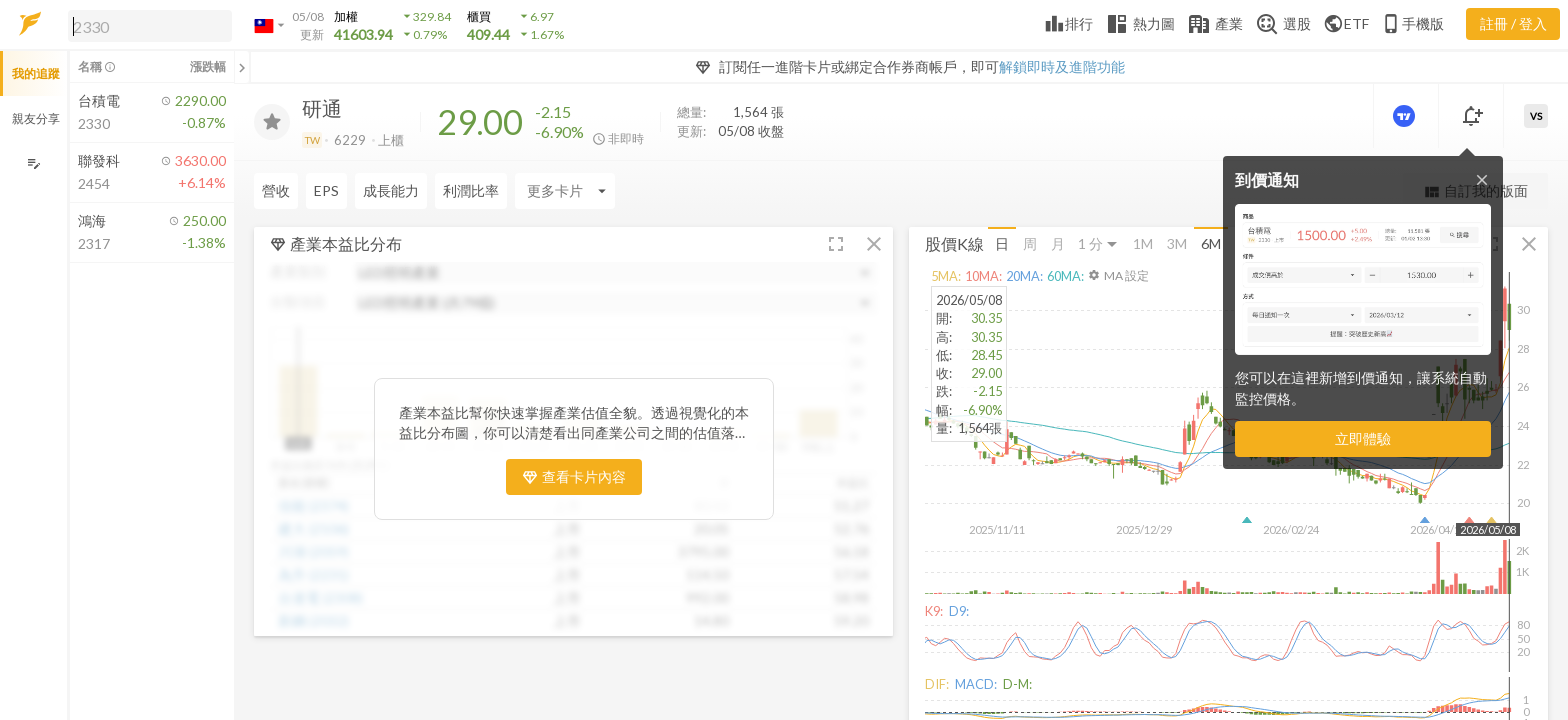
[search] (150, 26)
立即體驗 (1363, 438)
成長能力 (391, 190)
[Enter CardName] (565, 191)
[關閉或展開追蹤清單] (242, 67)
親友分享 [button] (36, 118)
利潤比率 (471, 190)
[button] (146, 25)
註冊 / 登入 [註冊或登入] (1513, 23)
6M (1211, 243)
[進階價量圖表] (1406, 116)
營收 (276, 190)
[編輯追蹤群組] (33, 163)
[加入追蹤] (272, 122)
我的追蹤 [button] (36, 73)
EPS (326, 190)
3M (1177, 243)
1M (1143, 243)
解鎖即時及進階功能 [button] (1062, 66)
